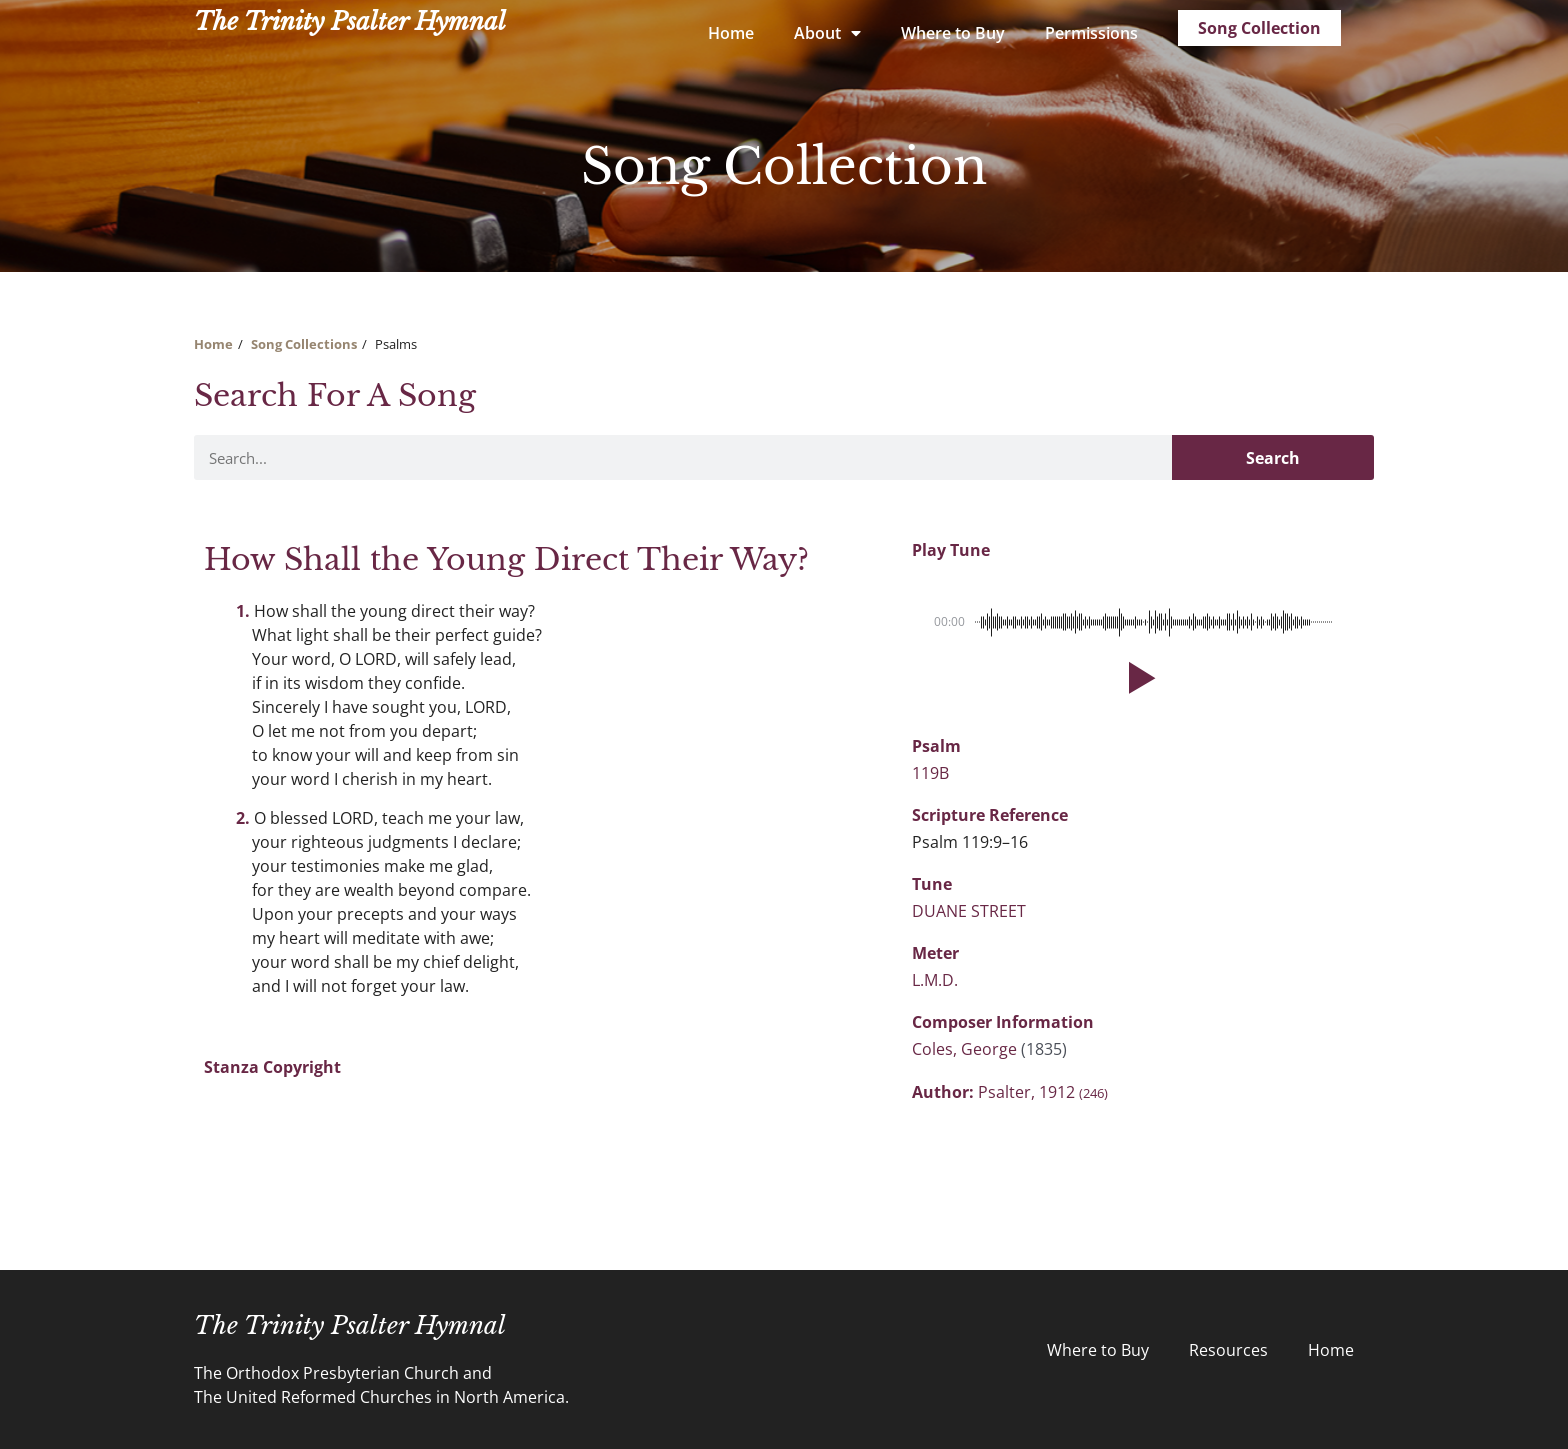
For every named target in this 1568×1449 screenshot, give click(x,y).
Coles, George (966, 1049)
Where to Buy (953, 33)
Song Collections (304, 344)
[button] (1138, 678)
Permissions (1091, 33)
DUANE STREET (969, 911)
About (827, 33)
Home (731, 33)
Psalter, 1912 (1043, 1092)
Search (1273, 458)
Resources (1228, 1350)
